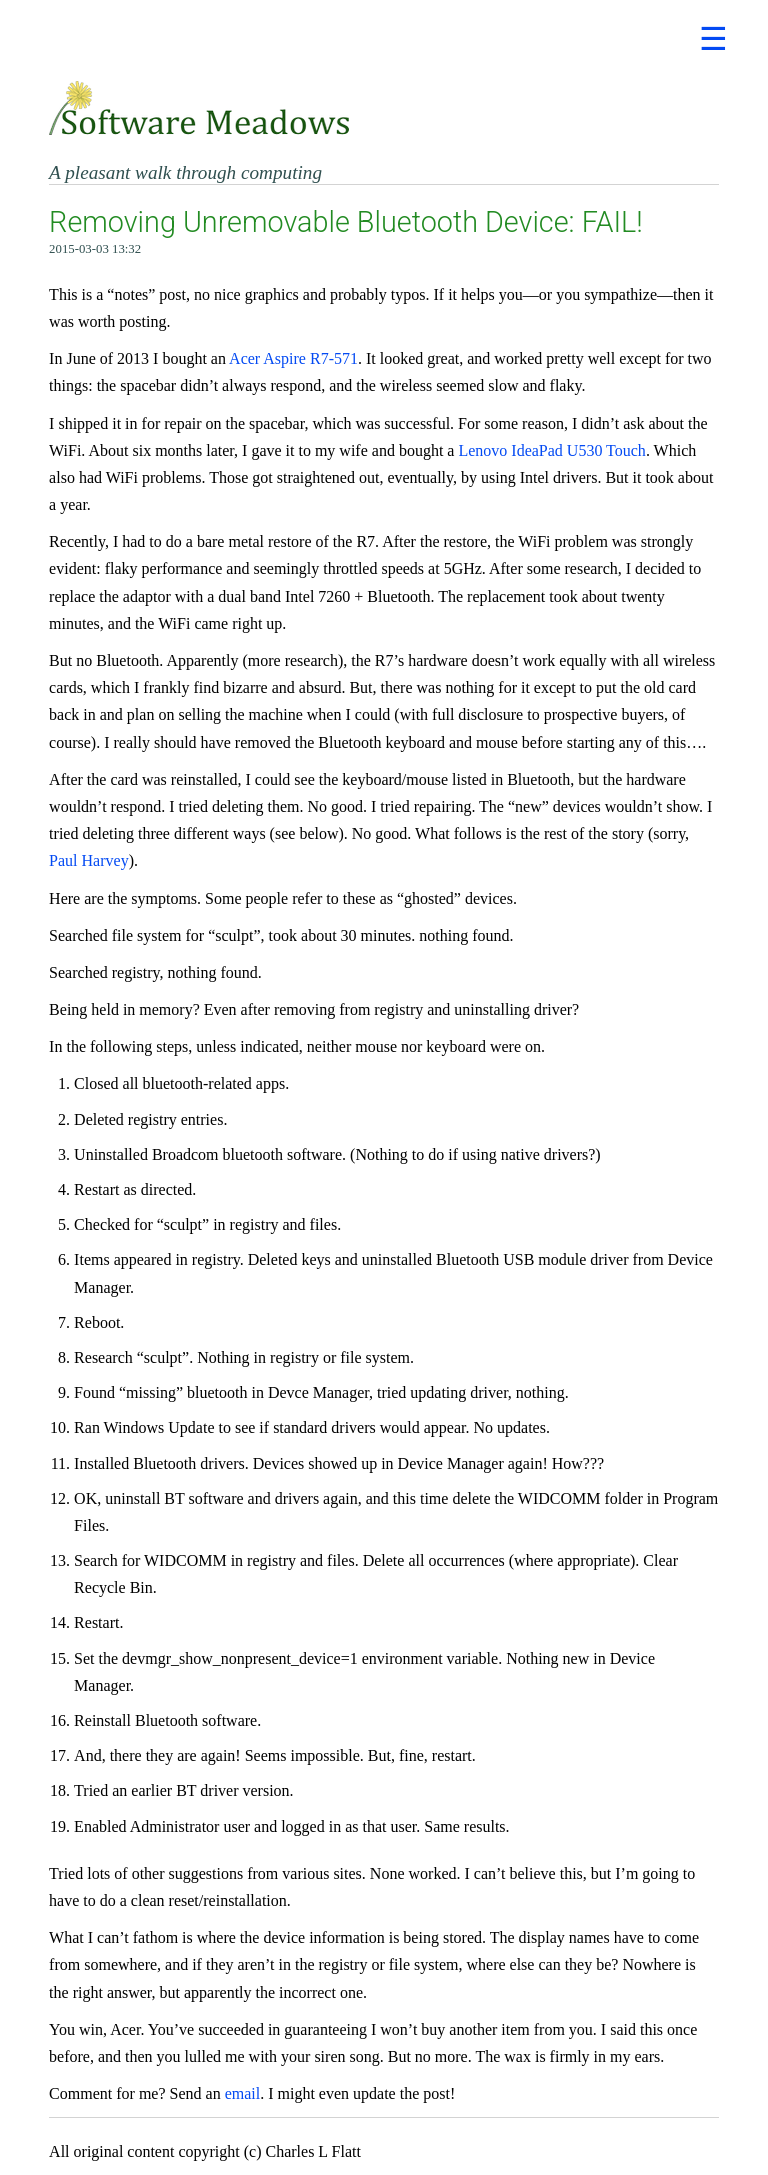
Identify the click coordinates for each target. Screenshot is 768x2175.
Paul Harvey (89, 860)
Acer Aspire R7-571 (293, 358)
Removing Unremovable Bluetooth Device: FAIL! (346, 222)
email (243, 2093)
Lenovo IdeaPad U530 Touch (551, 450)
